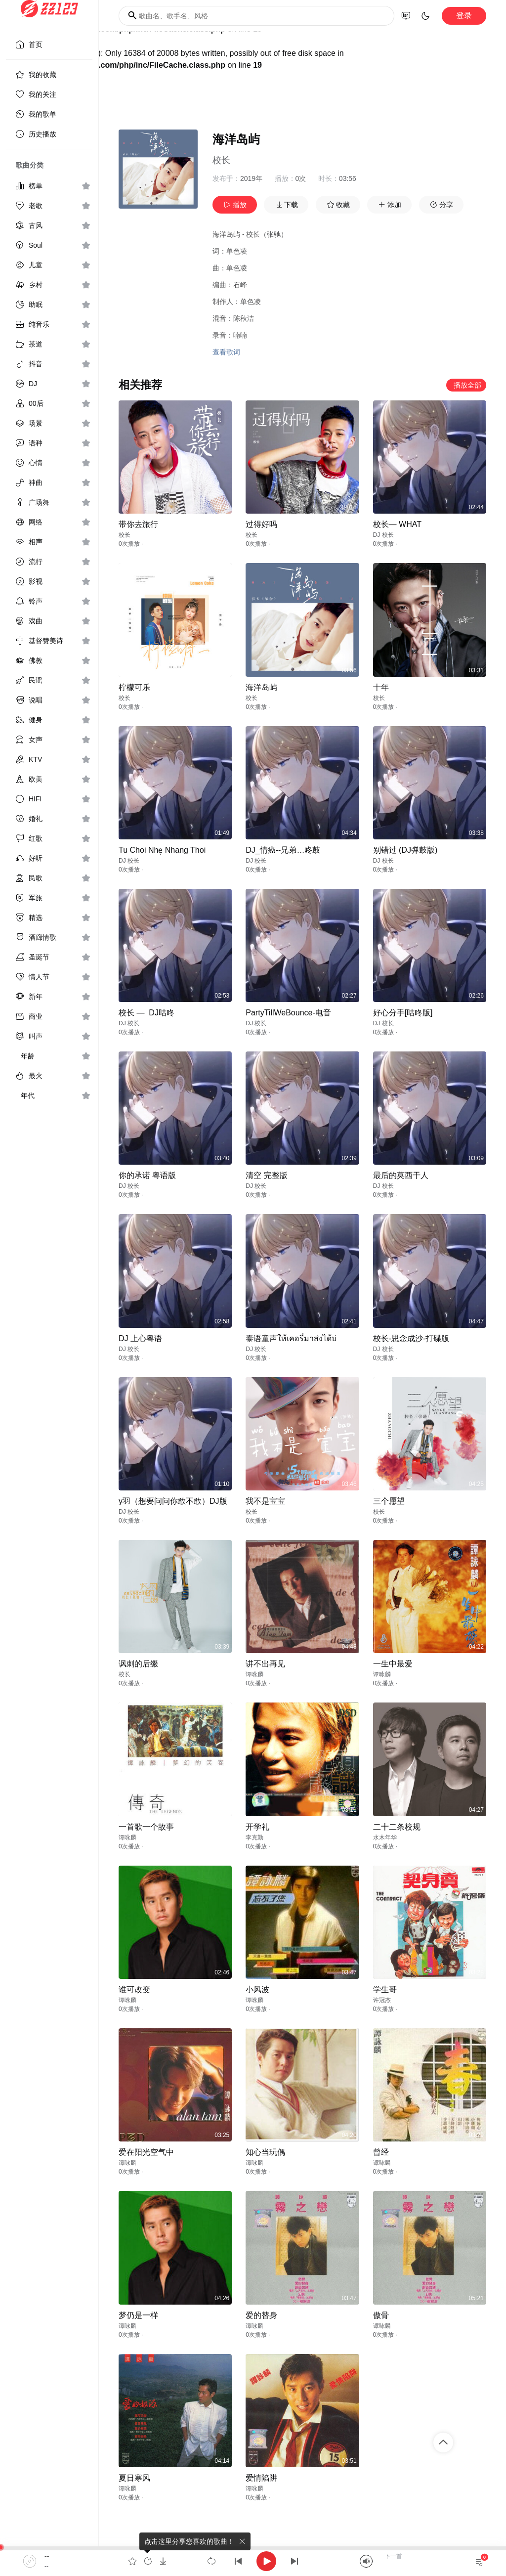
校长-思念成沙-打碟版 (411, 1338)
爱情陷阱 (261, 2478)
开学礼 (257, 1827)
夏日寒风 (134, 2478)
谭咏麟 (254, 1674)
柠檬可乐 (134, 687)
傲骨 (381, 2315)
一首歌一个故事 (146, 1827)
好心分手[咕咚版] (403, 1012)
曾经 (381, 2152)
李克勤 (254, 1837)
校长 (221, 160)
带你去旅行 (138, 524)
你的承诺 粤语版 (147, 1175)
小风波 (257, 1989)
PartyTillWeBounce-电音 (288, 1012)
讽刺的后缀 (138, 1663)
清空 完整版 (266, 1175)
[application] (253, 2561)
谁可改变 (134, 1989)
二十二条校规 (397, 1827)
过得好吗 (261, 524)
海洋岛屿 (261, 687)
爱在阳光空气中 (146, 2152)
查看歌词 (226, 352)
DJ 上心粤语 (140, 1338)
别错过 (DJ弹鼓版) (405, 850)
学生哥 (385, 1989)
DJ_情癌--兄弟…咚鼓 (283, 850)
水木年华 (385, 1837)
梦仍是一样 (138, 2315)
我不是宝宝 (265, 1501)
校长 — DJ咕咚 (146, 1012)
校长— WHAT (397, 524)
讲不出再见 (265, 1663)
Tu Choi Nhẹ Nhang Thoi (162, 850)
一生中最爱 (393, 1663)
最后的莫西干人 (400, 1175)
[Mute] (366, 2561)
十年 (381, 687)
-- (46, 2556)
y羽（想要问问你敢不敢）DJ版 (173, 1501)
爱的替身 (261, 2315)
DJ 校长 (383, 534)
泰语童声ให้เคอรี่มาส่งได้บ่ (291, 1338)
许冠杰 (382, 2000)
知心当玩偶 (265, 2152)
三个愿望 (389, 1501)
